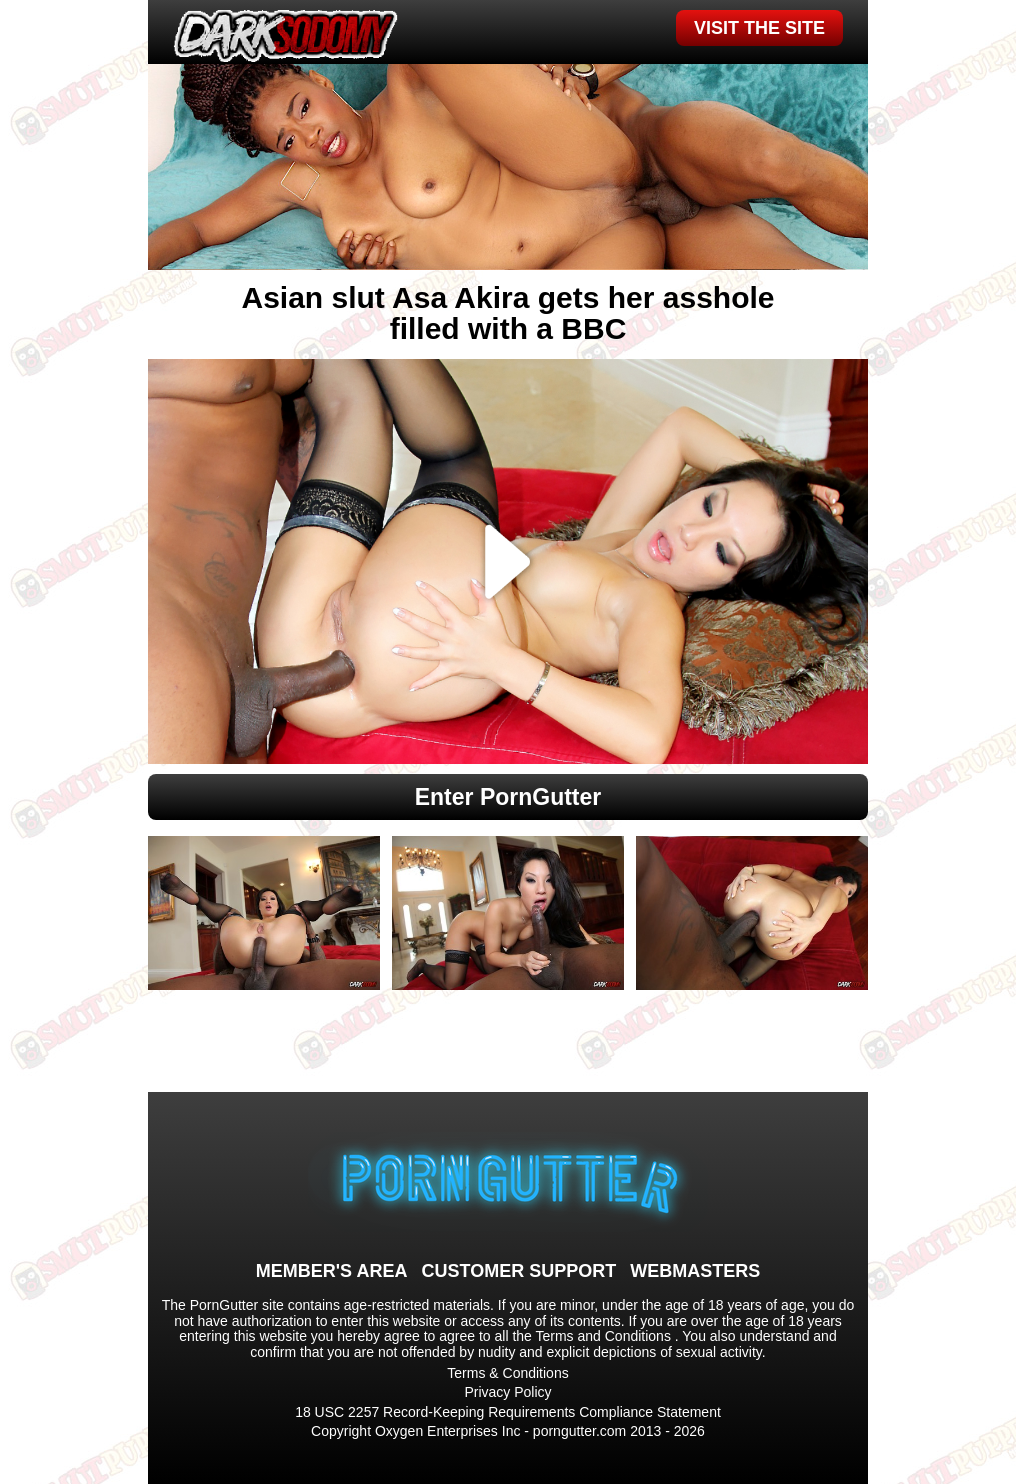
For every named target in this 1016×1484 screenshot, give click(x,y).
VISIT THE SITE (759, 28)
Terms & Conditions (507, 1373)
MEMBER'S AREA (332, 1271)
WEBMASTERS (695, 1271)
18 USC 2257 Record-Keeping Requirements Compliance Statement (508, 1412)
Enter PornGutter (508, 797)
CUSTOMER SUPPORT (518, 1271)
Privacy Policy (507, 1392)
